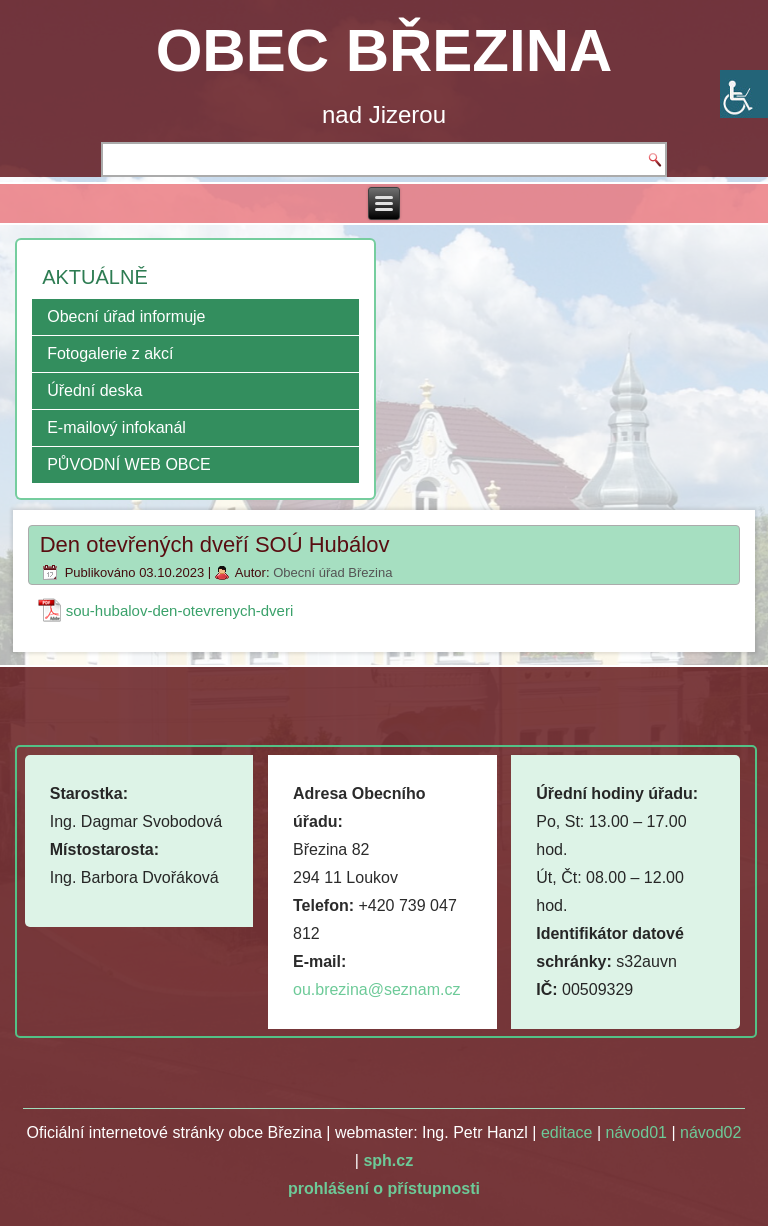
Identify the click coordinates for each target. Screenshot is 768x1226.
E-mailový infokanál (116, 427)
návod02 (710, 1132)
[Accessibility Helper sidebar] (744, 94)
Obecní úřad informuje (126, 316)
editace (567, 1132)
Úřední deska (94, 390)
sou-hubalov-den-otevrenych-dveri (180, 610)
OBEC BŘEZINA (384, 50)
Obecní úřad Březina (332, 572)
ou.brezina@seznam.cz (376, 989)
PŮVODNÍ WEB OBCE (129, 464)
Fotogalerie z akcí (110, 353)
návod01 (636, 1132)
